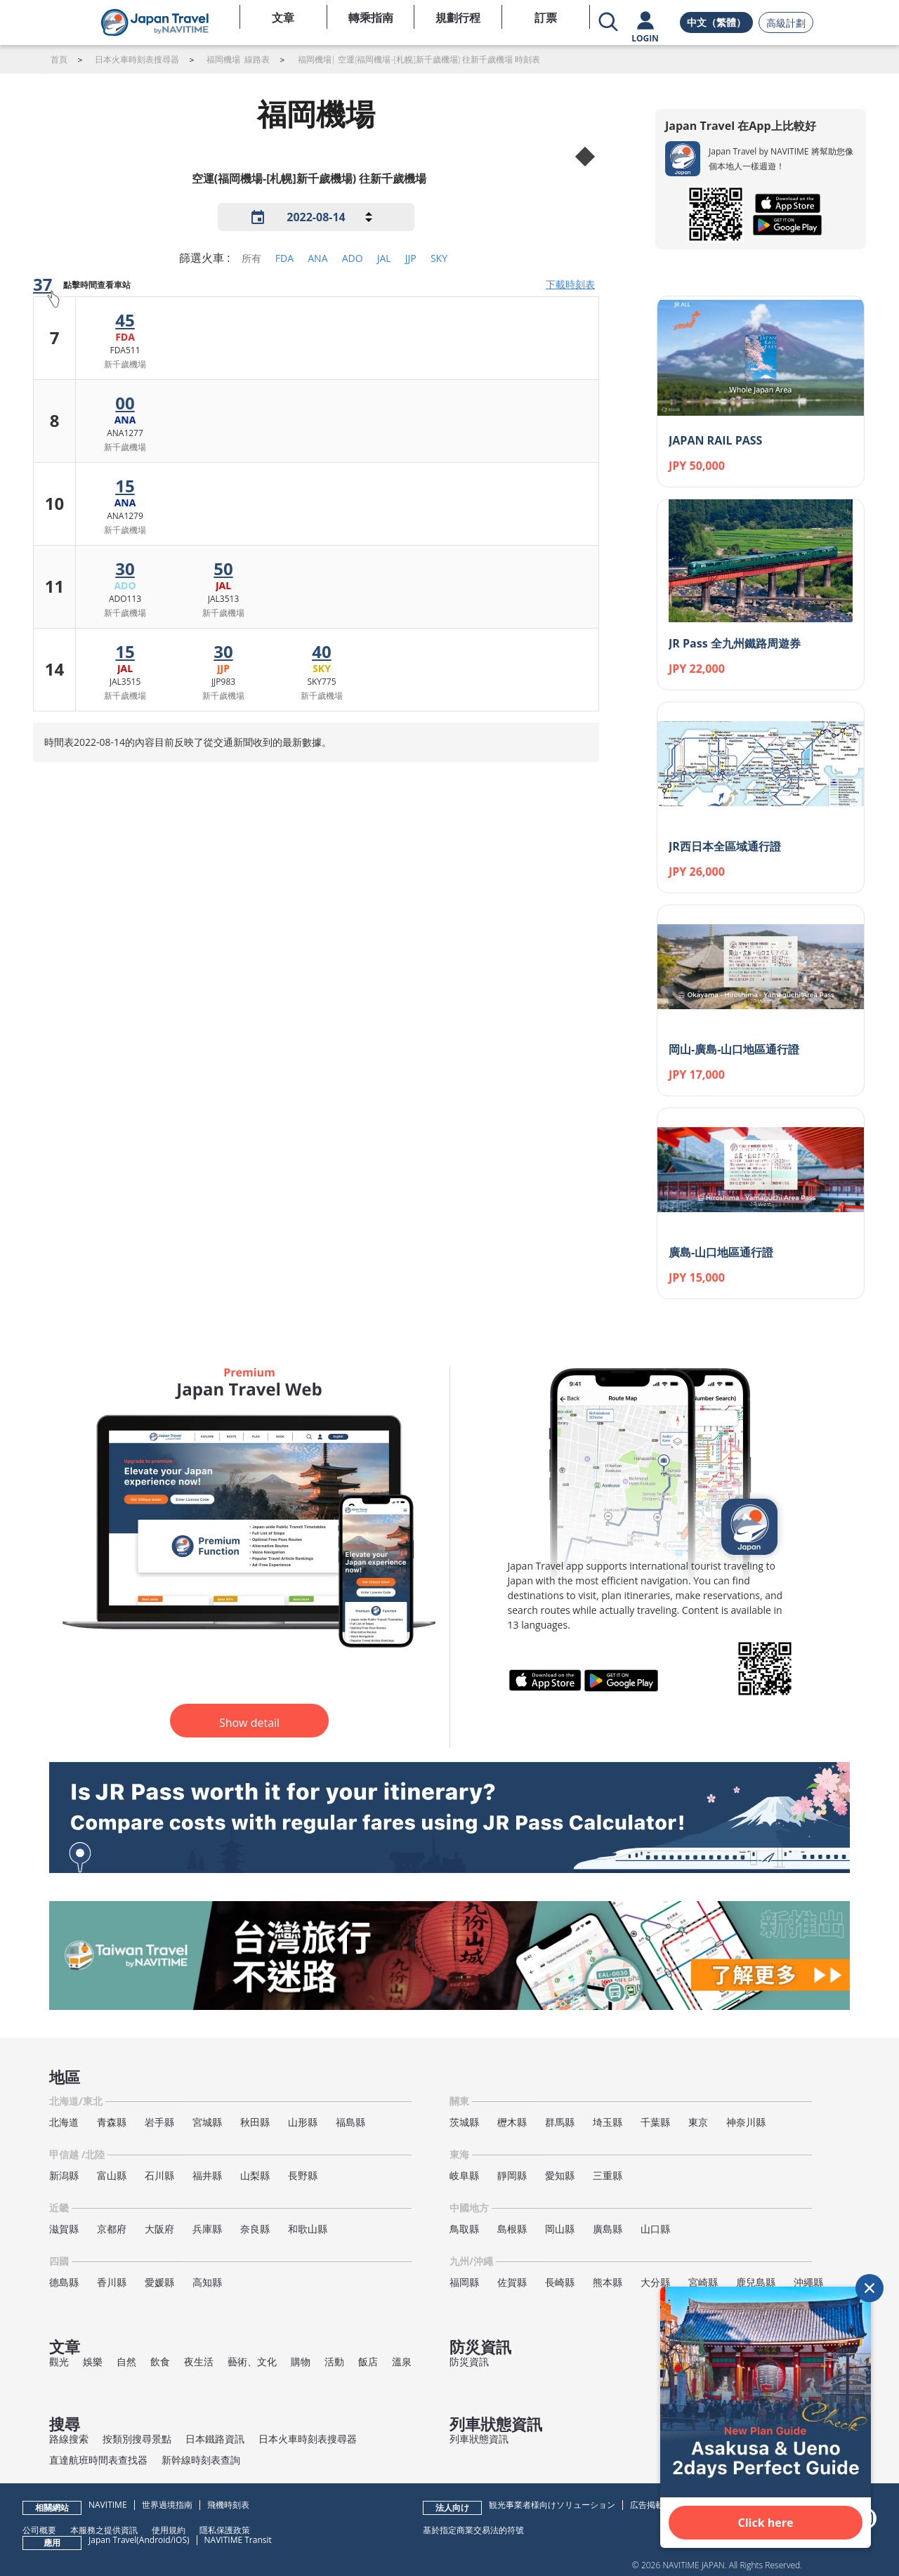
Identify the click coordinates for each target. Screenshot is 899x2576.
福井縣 (207, 2175)
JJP (410, 258)
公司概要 (39, 2529)
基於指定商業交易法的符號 (473, 2529)
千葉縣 (655, 2122)
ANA (317, 258)
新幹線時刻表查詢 (201, 2459)
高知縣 (207, 2282)
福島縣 (350, 2122)
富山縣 (111, 2175)
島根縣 (512, 2228)
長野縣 (302, 2175)
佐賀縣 (512, 2282)
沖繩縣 (808, 2282)
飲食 (160, 2361)
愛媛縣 (159, 2282)
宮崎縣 (703, 2282)
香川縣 (111, 2282)
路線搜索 (68, 2438)
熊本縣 (607, 2282)
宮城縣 (207, 2122)
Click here (766, 2522)
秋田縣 (255, 2122)
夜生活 (199, 2361)
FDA (284, 258)
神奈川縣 (746, 2122)
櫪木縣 (512, 2122)
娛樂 (93, 2361)
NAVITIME (107, 2505)
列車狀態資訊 (479, 2438)
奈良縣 (255, 2228)
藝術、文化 (252, 2361)
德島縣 (64, 2282)
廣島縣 (607, 2228)
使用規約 (168, 2529)
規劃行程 (457, 17)
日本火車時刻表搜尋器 (307, 2438)
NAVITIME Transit (238, 2540)
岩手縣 (159, 2122)
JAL (384, 258)
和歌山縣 (307, 2228)
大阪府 (159, 2228)
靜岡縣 (512, 2175)
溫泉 (402, 2361)
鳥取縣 (464, 2228)
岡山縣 (560, 2228)
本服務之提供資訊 (104, 2529)
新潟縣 (64, 2175)
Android (155, 2540)
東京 (698, 2122)
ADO (352, 258)
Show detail (249, 1722)
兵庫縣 (207, 2228)
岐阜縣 (464, 2175)
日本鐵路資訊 (214, 2438)
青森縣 (111, 2122)
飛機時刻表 (228, 2505)
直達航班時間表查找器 (98, 2459)
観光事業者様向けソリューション (552, 2505)
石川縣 (159, 2175)
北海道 (64, 2122)
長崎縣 (560, 2282)
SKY (439, 258)
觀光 (59, 2361)
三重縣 (607, 2175)
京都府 (111, 2228)
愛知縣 (560, 2175)
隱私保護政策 (224, 2529)
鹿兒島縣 (755, 2282)
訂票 (545, 17)
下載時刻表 (570, 284)
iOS (180, 2540)
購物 (300, 2361)
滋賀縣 (64, 2228)
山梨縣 (255, 2175)
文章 (283, 17)
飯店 (368, 2361)
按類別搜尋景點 (137, 2438)
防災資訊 (469, 2361)
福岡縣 (464, 2282)
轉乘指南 (370, 17)
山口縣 (655, 2228)
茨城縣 (464, 2122)
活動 (334, 2361)
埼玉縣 (607, 2122)
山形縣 (302, 2122)
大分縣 (655, 2282)
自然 (126, 2361)
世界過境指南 (167, 2505)
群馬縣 (560, 2122)
